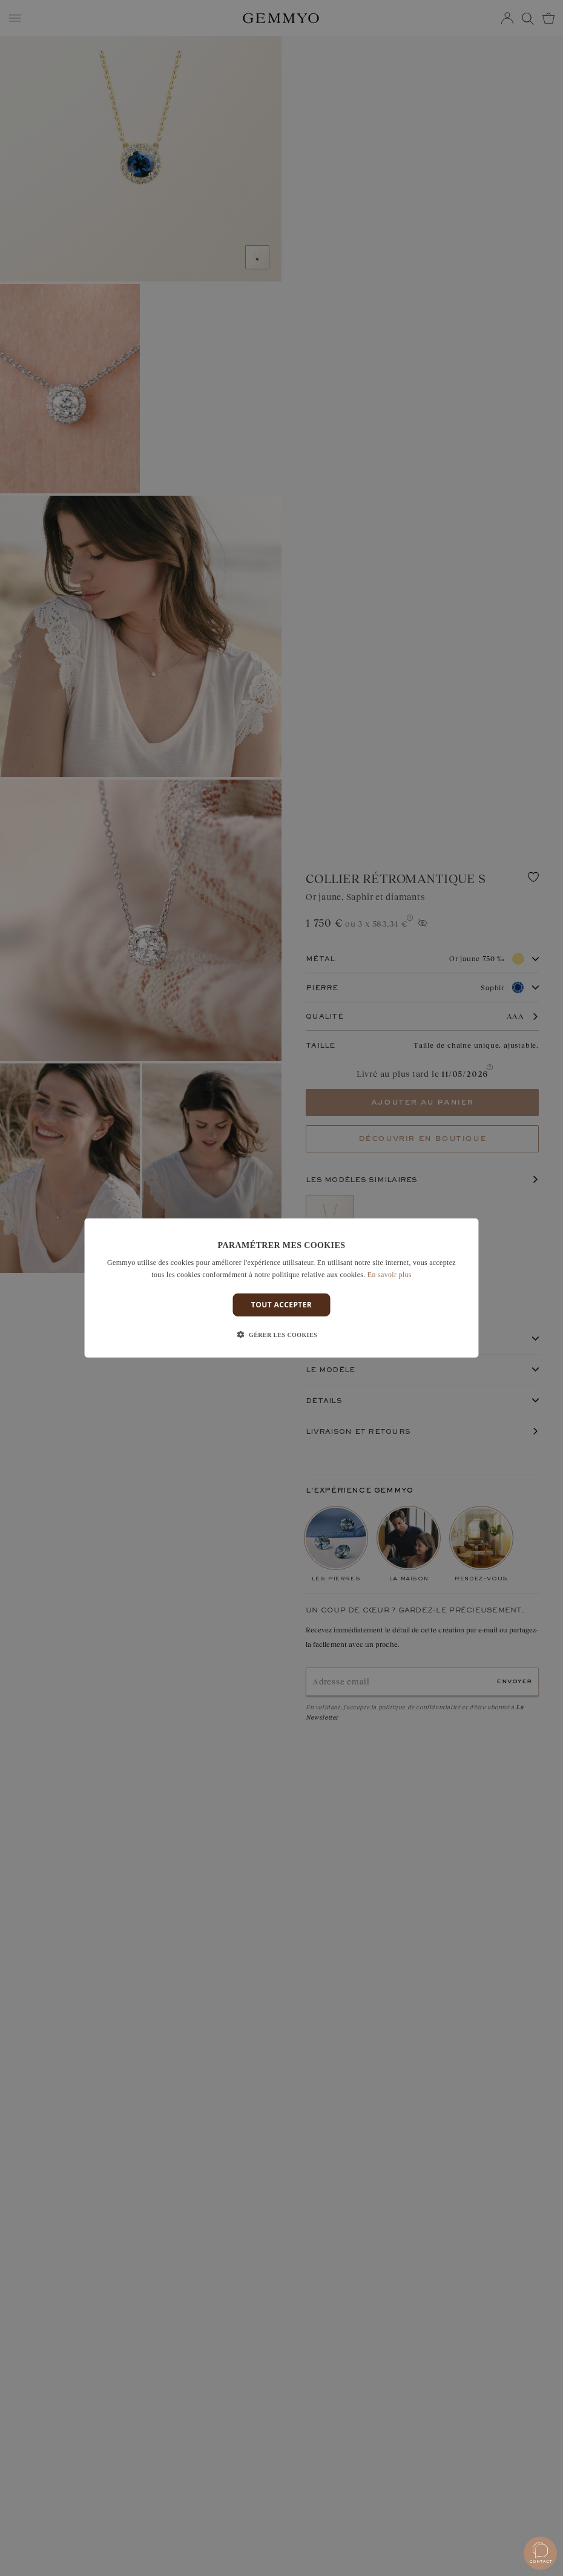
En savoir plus (389, 1274)
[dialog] (282, 1288)
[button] (281, 1335)
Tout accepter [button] (281, 1305)
